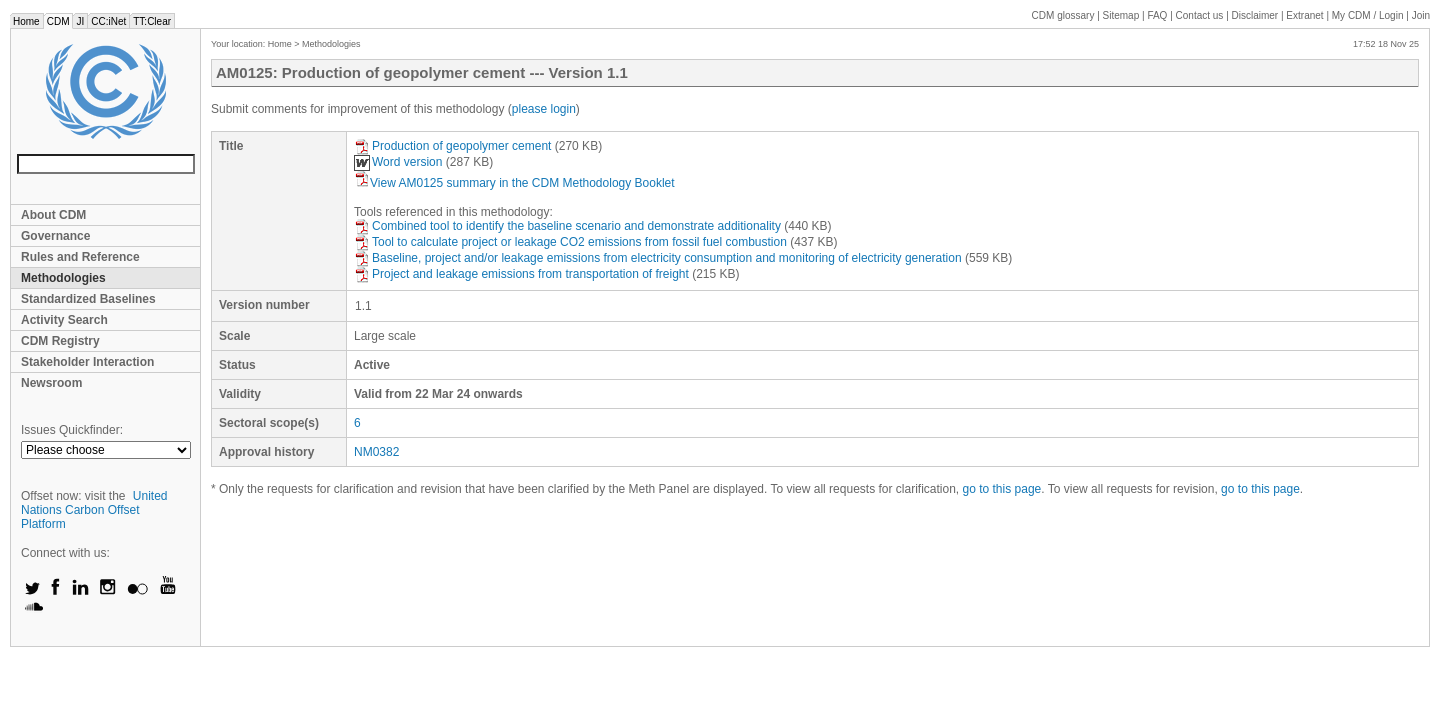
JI (80, 21)
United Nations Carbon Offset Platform (94, 510)
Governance (55, 236)
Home (26, 21)
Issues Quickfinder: (72, 430)
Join (1421, 15)
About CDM (53, 215)
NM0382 (376, 452)
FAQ (1157, 15)
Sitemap (1121, 15)
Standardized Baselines (88, 299)
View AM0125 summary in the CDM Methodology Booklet (514, 183)
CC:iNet (108, 21)
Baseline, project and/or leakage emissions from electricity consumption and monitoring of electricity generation (658, 258)
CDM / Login (1369, 15)
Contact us (1200, 15)
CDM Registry (60, 341)
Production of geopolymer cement (452, 146)
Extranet (1304, 15)
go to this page (1002, 489)
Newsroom (51, 383)
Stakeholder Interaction (87, 362)
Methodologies (63, 278)
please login (544, 109)
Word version (398, 162)
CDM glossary (1063, 15)
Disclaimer (1255, 15)
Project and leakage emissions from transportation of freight (521, 274)
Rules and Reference (80, 257)
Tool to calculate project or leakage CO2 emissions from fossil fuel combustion (570, 242)
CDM (58, 21)
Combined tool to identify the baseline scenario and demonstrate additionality (567, 226)
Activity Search (64, 320)
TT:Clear (152, 21)
